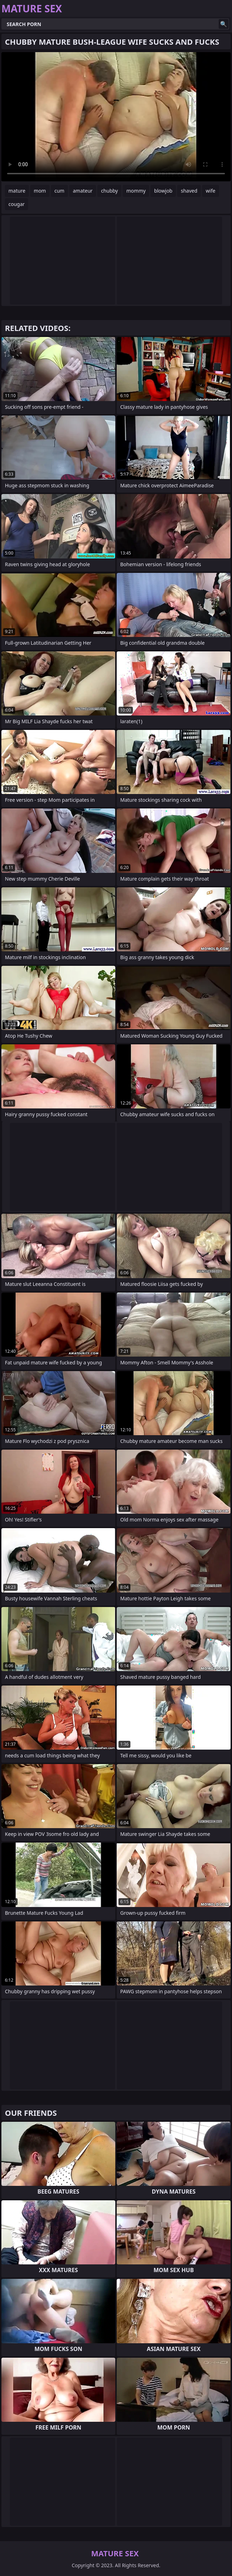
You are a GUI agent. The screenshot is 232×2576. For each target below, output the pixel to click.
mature (16, 190)
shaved (189, 190)
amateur (82, 190)
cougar (16, 204)
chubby (109, 190)
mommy (136, 190)
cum (59, 190)
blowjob (163, 190)
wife (210, 190)
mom (40, 190)
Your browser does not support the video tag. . (116, 116)
